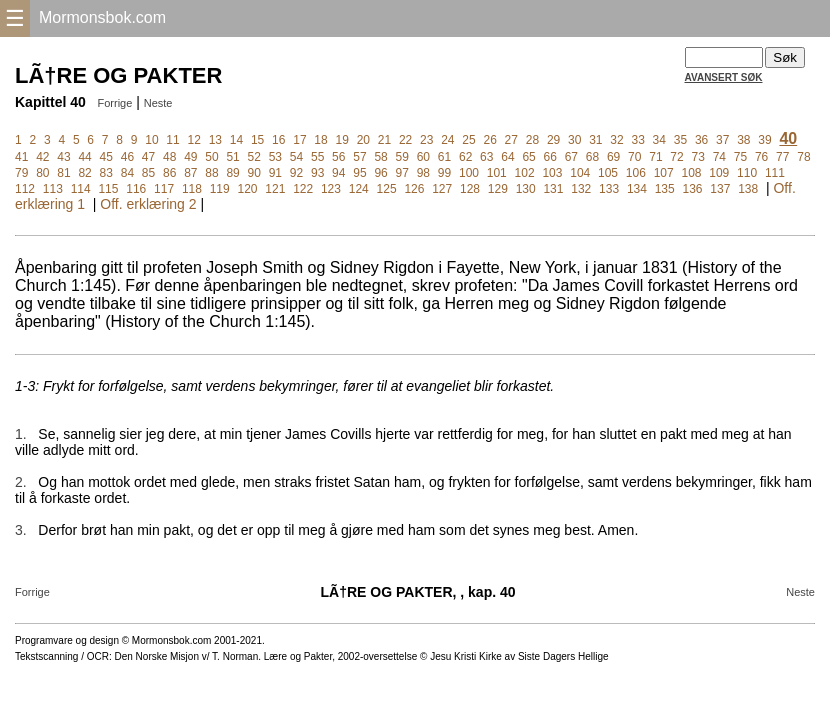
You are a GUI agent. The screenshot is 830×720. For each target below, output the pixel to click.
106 (636, 173)
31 (595, 140)
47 (148, 157)
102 (525, 173)
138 (748, 189)
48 (169, 157)
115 (108, 189)
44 (84, 157)
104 (580, 173)
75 (740, 157)
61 (444, 157)
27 (511, 140)
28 (532, 140)
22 (405, 140)
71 (655, 157)
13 (215, 140)
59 (402, 157)
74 (719, 157)
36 (701, 140)
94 (338, 173)
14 (236, 140)
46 (127, 157)
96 (380, 173)
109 (719, 173)
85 (148, 173)
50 (211, 157)
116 (136, 189)
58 (380, 157)
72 (676, 157)
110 (747, 173)
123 (331, 189)
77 (782, 157)
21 (384, 140)
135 (665, 189)
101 (497, 173)
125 (387, 189)
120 (248, 189)
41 (21, 157)
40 (788, 138)
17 (299, 140)
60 (423, 157)
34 (659, 140)
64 (507, 157)
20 (363, 140)
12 (194, 140)
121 (275, 189)
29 (553, 140)
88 (211, 173)
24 (447, 140)
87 (190, 173)
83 (106, 173)
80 (42, 173)
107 (664, 173)
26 (489, 140)
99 (444, 173)
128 (470, 189)
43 (63, 157)
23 (426, 140)
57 (359, 157)
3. (21, 530)
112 (25, 189)
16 (278, 140)
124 (359, 189)
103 (552, 173)
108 (691, 173)
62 (465, 157)
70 (634, 157)
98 (423, 173)
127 (442, 189)
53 (275, 157)
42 (42, 157)
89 (232, 173)
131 (553, 189)
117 (164, 189)
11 (172, 140)
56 (338, 157)
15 (257, 140)
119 (220, 189)
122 (303, 189)
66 (550, 157)
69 (613, 157)
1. (21, 434)
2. (21, 482)
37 (722, 140)
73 (698, 157)
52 (254, 157)
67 (571, 157)
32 (616, 140)
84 (127, 173)
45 (106, 157)
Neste (158, 103)
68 (592, 157)
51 (232, 157)
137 (720, 189)
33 (637, 140)
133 (609, 189)
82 (84, 173)
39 (764, 140)
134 (637, 189)
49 (190, 157)
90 (254, 173)
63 (486, 157)
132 (581, 189)
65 (528, 157)
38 (743, 140)
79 (21, 173)
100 (469, 173)
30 (574, 140)
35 (680, 140)
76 (761, 157)
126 (414, 189)
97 (402, 173)
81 (63, 173)
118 (192, 189)
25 (468, 140)
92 (296, 173)
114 (81, 189)
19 (341, 140)
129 (498, 189)
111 (775, 173)
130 (526, 189)
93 (317, 173)
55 (317, 157)
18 (320, 140)
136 (693, 189)
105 (608, 173)
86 (169, 173)
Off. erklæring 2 (148, 204)
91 (275, 173)
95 (359, 173)
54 (296, 157)
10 (151, 140)
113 (53, 189)
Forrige (114, 103)
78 (803, 157)
